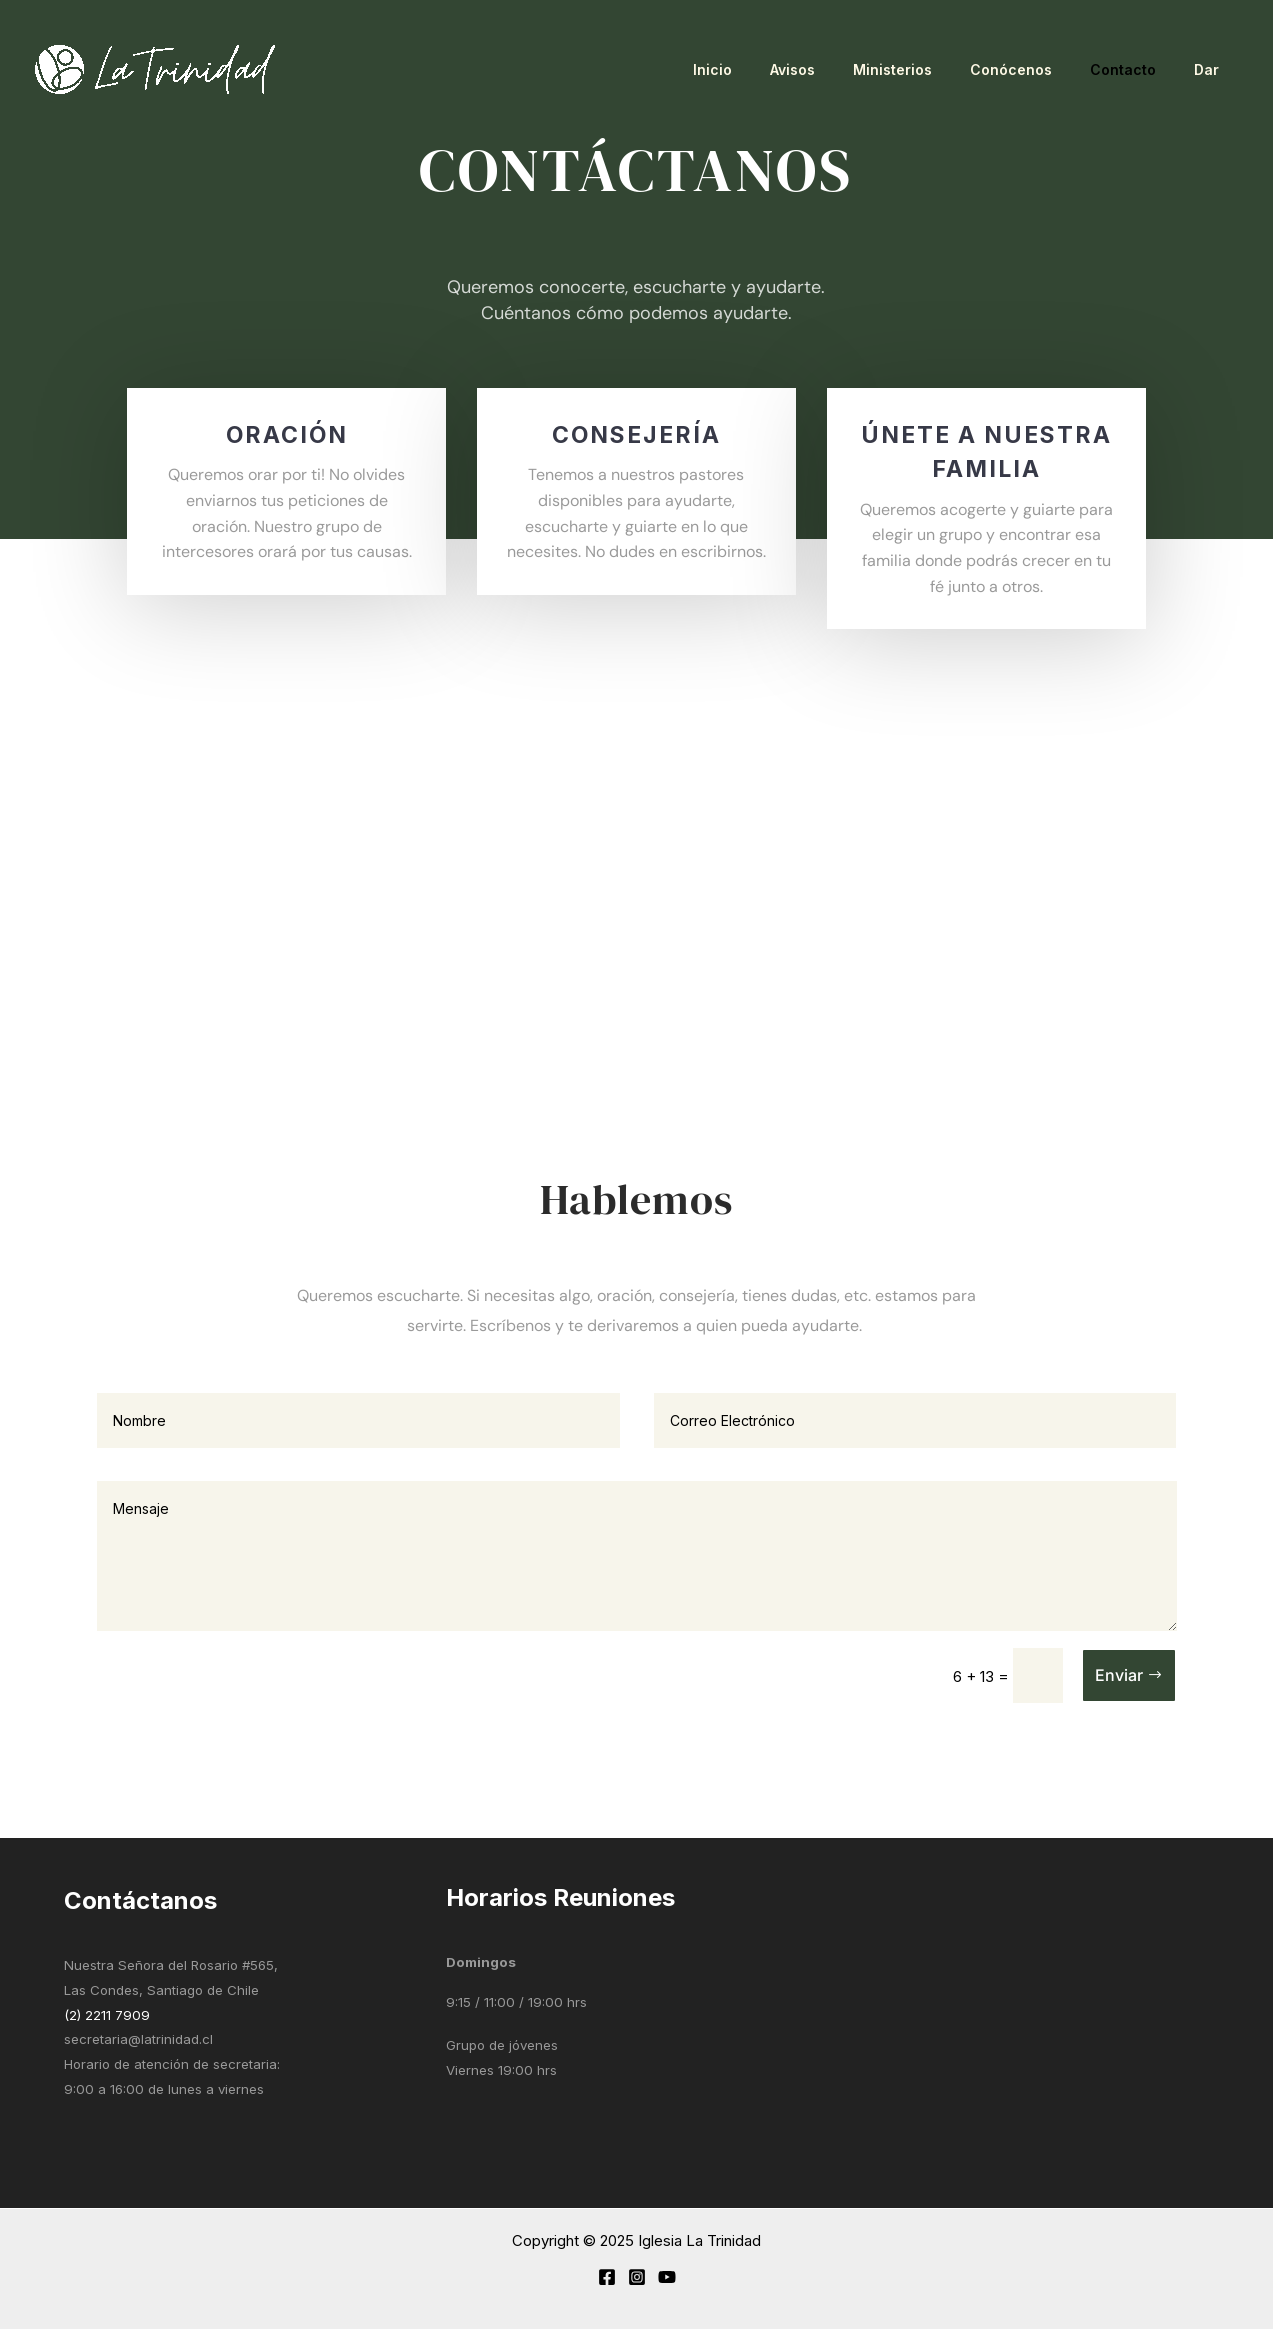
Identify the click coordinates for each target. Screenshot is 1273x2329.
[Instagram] (637, 2277)
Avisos (837, 69)
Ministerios (927, 69)
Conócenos (1036, 69)
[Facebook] (607, 2277)
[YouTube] (667, 2277)
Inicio (767, 69)
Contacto (1138, 69)
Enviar (1119, 1675)
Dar (1211, 69)
